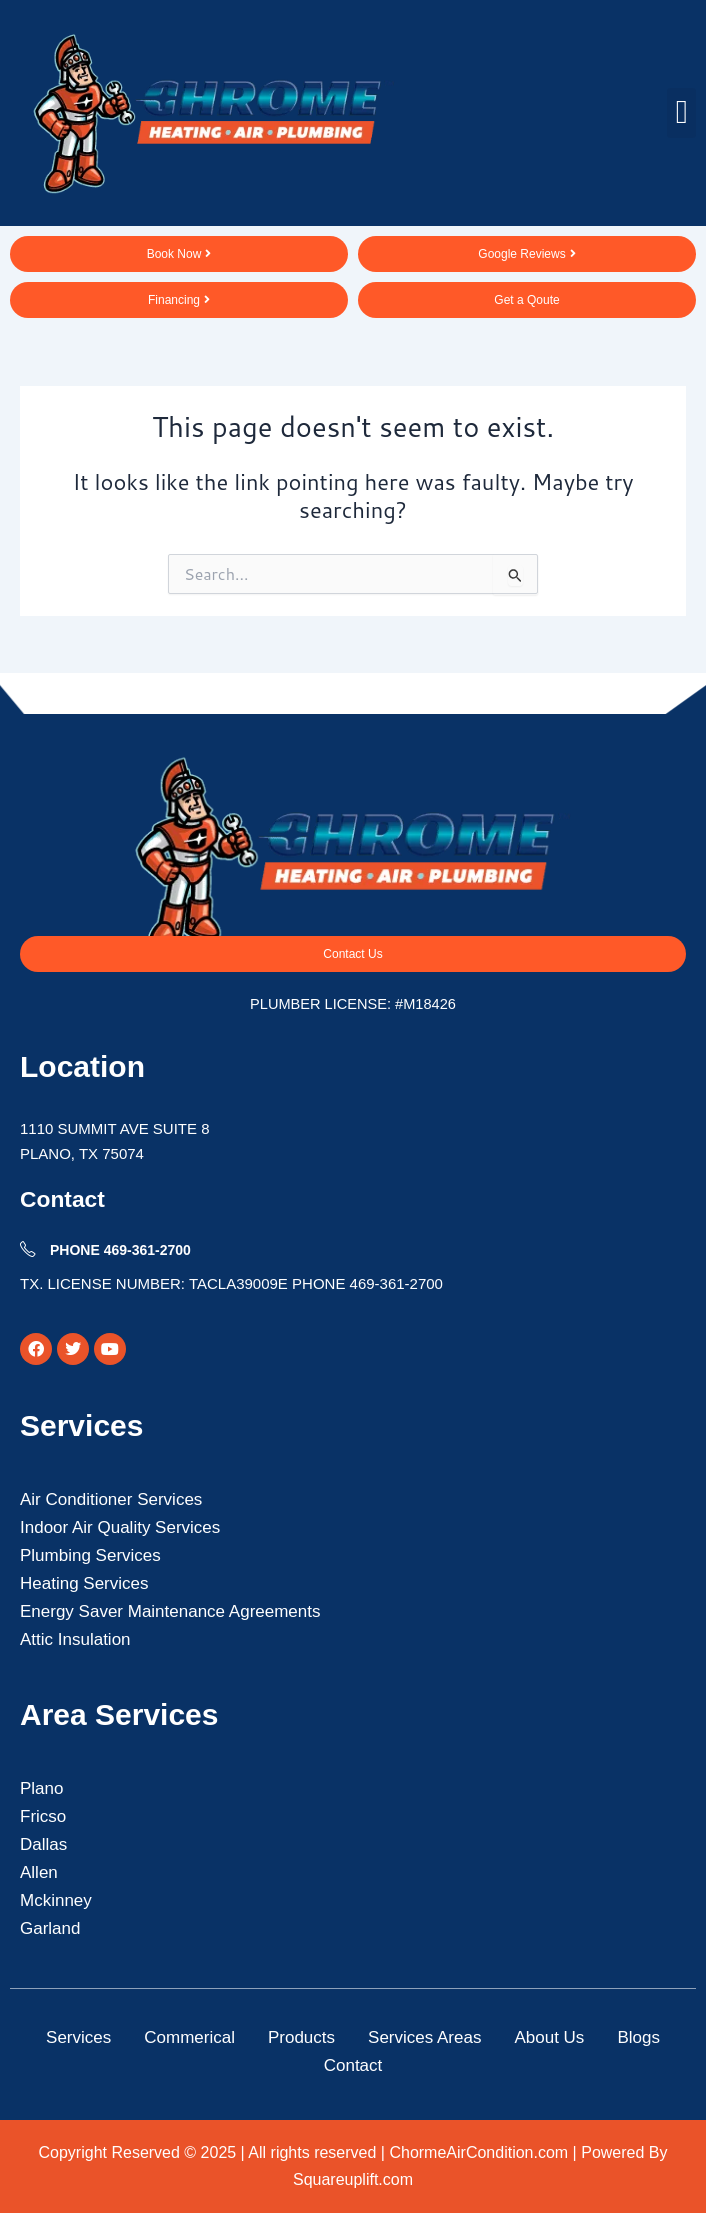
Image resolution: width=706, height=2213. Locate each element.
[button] (681, 113)
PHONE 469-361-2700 (120, 1250)
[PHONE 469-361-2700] (28, 1249)
